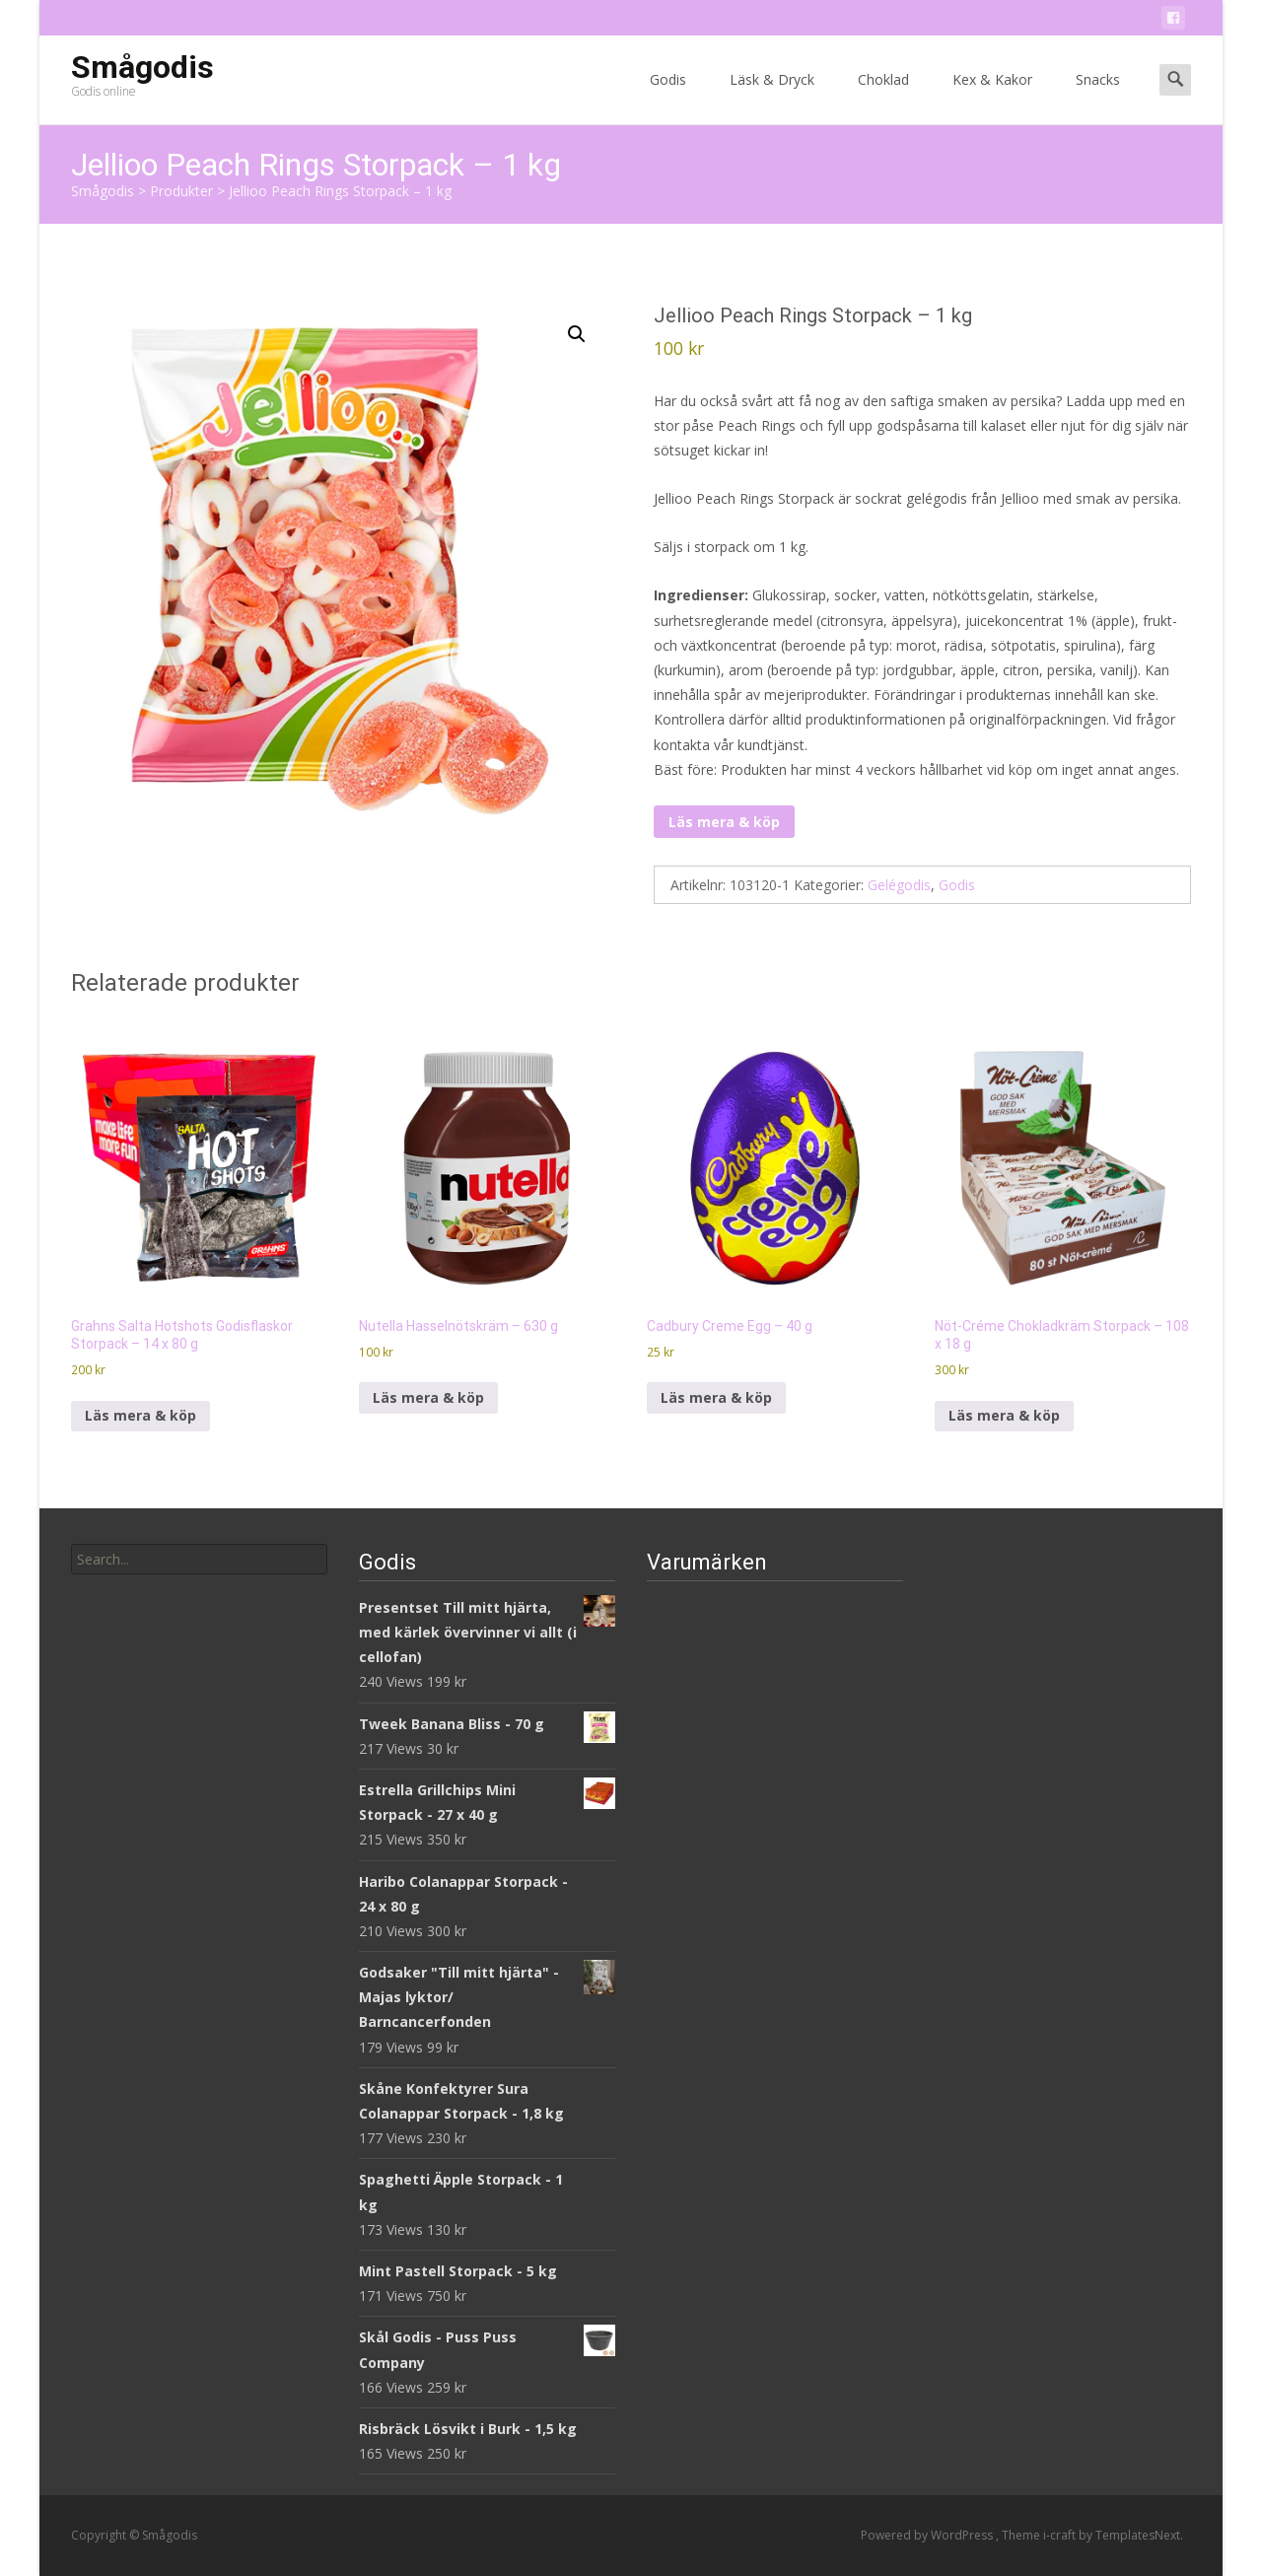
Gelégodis (899, 884)
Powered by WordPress (928, 2535)
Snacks (1098, 97)
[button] (577, 334)
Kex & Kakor (992, 97)
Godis (668, 97)
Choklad (883, 97)
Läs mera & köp (724, 821)
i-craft (1061, 2535)
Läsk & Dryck (772, 97)
